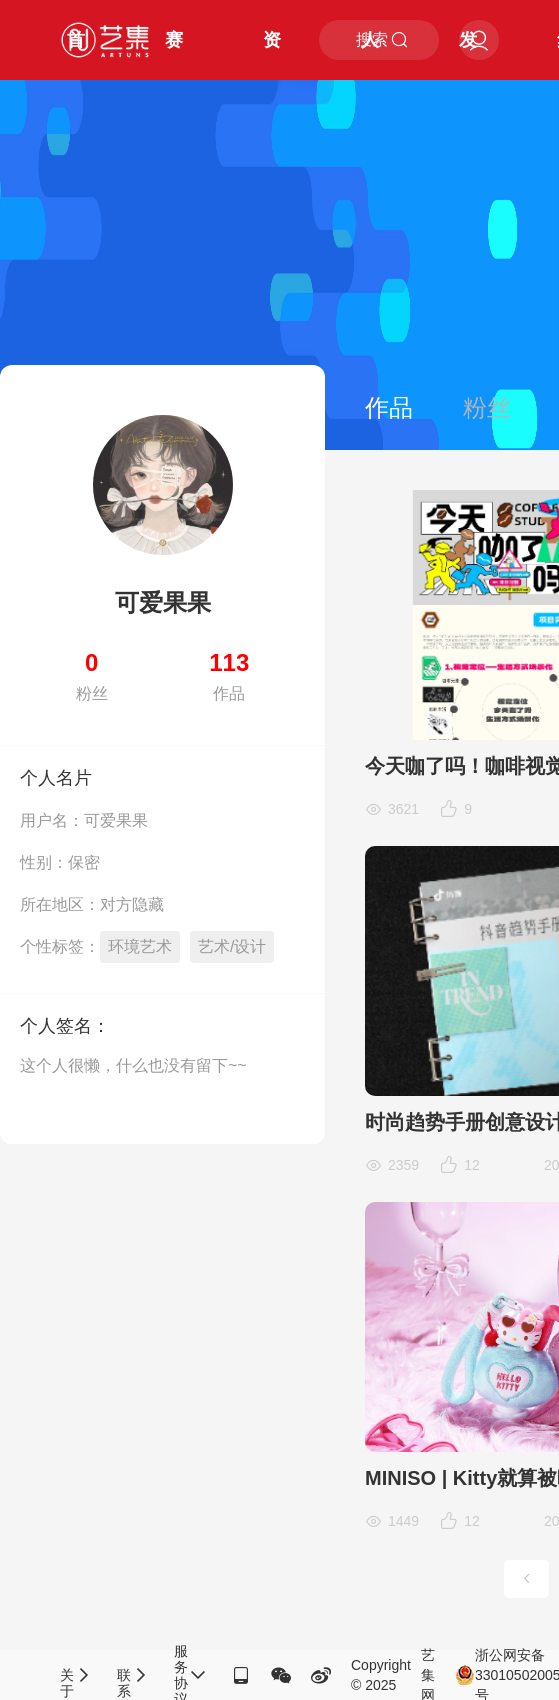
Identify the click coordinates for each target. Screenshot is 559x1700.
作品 (389, 407)
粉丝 (487, 407)
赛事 (174, 55)
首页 (76, 55)
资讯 (272, 55)
